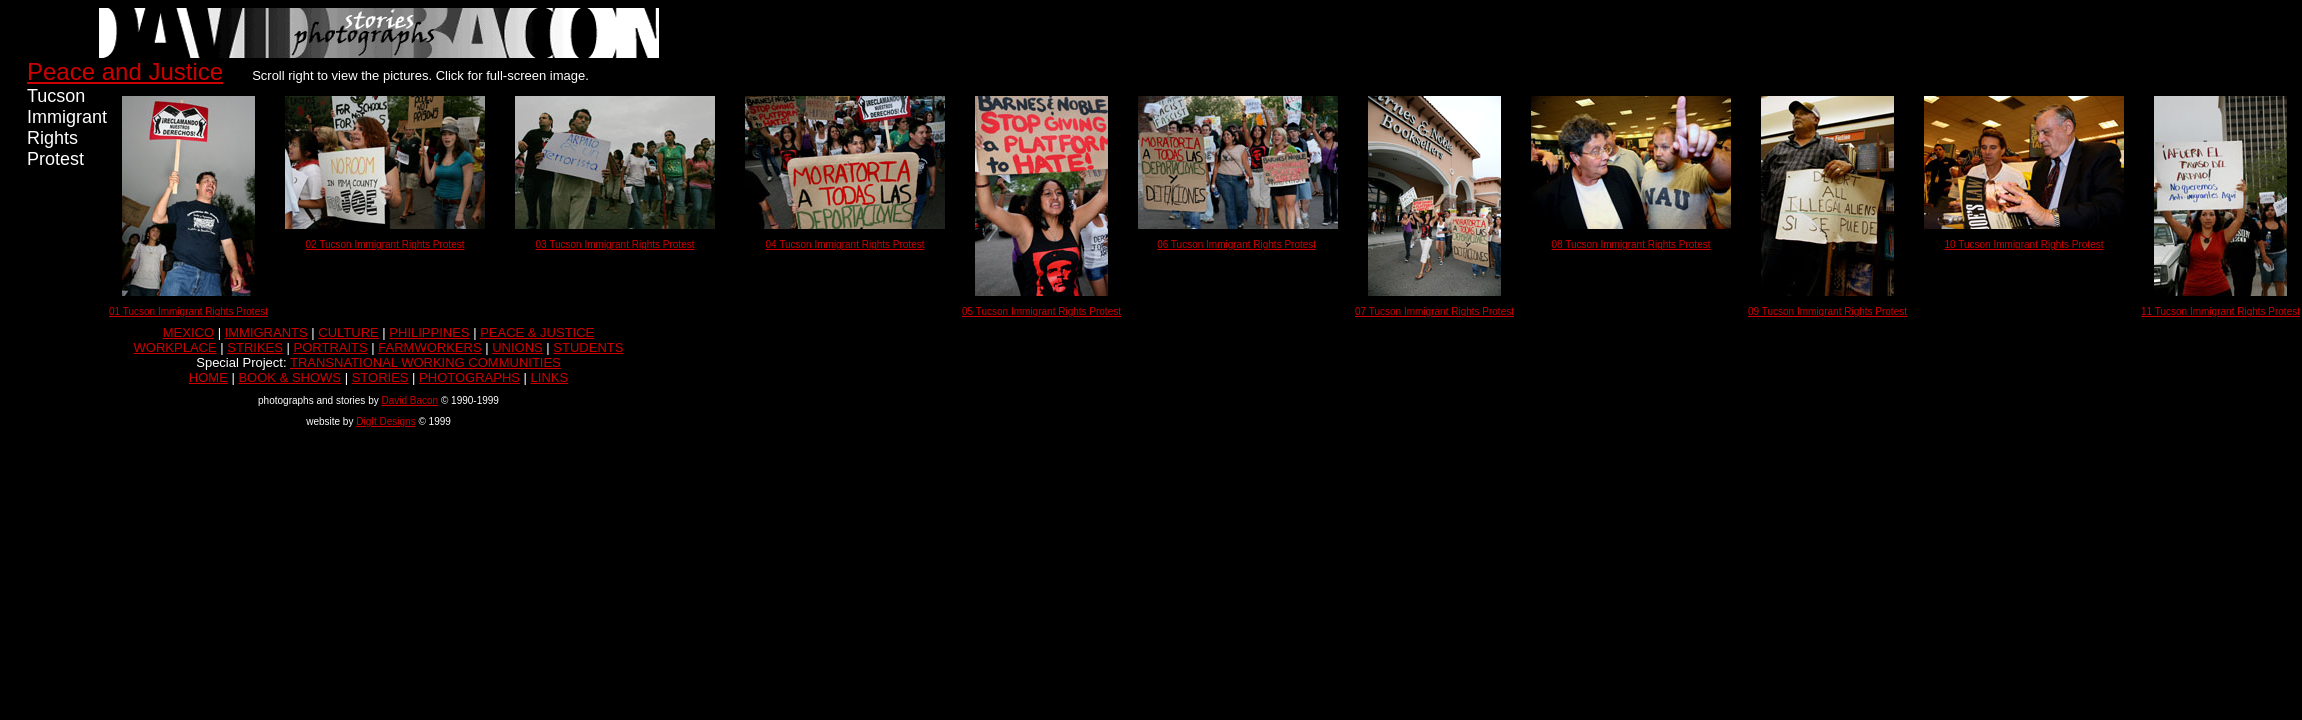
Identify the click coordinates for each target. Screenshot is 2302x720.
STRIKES (255, 347)
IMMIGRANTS (266, 332)
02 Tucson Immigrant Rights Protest (385, 244)
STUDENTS (588, 347)
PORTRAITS (331, 347)
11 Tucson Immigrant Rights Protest (2220, 311)
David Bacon (409, 400)
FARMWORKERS (429, 347)
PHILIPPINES (429, 332)
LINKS (550, 377)
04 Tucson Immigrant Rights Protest (845, 244)
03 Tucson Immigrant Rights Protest (615, 244)
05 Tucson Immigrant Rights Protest (1041, 311)
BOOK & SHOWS (289, 377)
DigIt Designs (385, 421)
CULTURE (348, 332)
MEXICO (188, 332)
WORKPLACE (175, 347)
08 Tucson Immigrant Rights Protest (1631, 244)
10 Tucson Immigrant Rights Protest (2024, 244)
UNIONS (517, 347)
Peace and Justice (125, 71)
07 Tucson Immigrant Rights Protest (1434, 311)
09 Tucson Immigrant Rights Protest (1827, 311)
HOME (208, 377)
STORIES (380, 377)
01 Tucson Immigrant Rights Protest (188, 311)
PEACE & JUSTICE (537, 332)
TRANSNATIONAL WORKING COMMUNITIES (425, 362)
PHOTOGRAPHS (469, 377)
